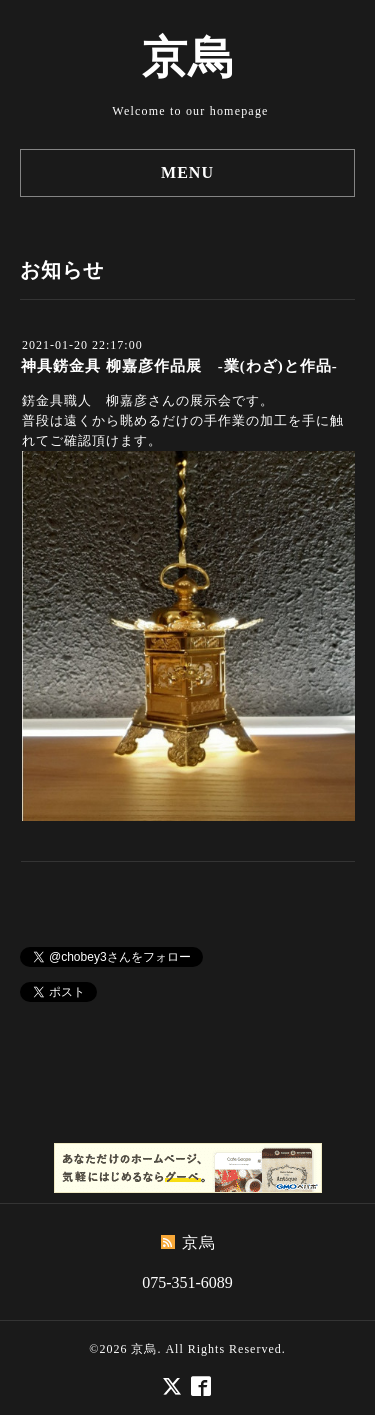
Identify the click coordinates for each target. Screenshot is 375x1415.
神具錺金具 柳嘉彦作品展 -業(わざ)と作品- (179, 366)
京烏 (188, 58)
